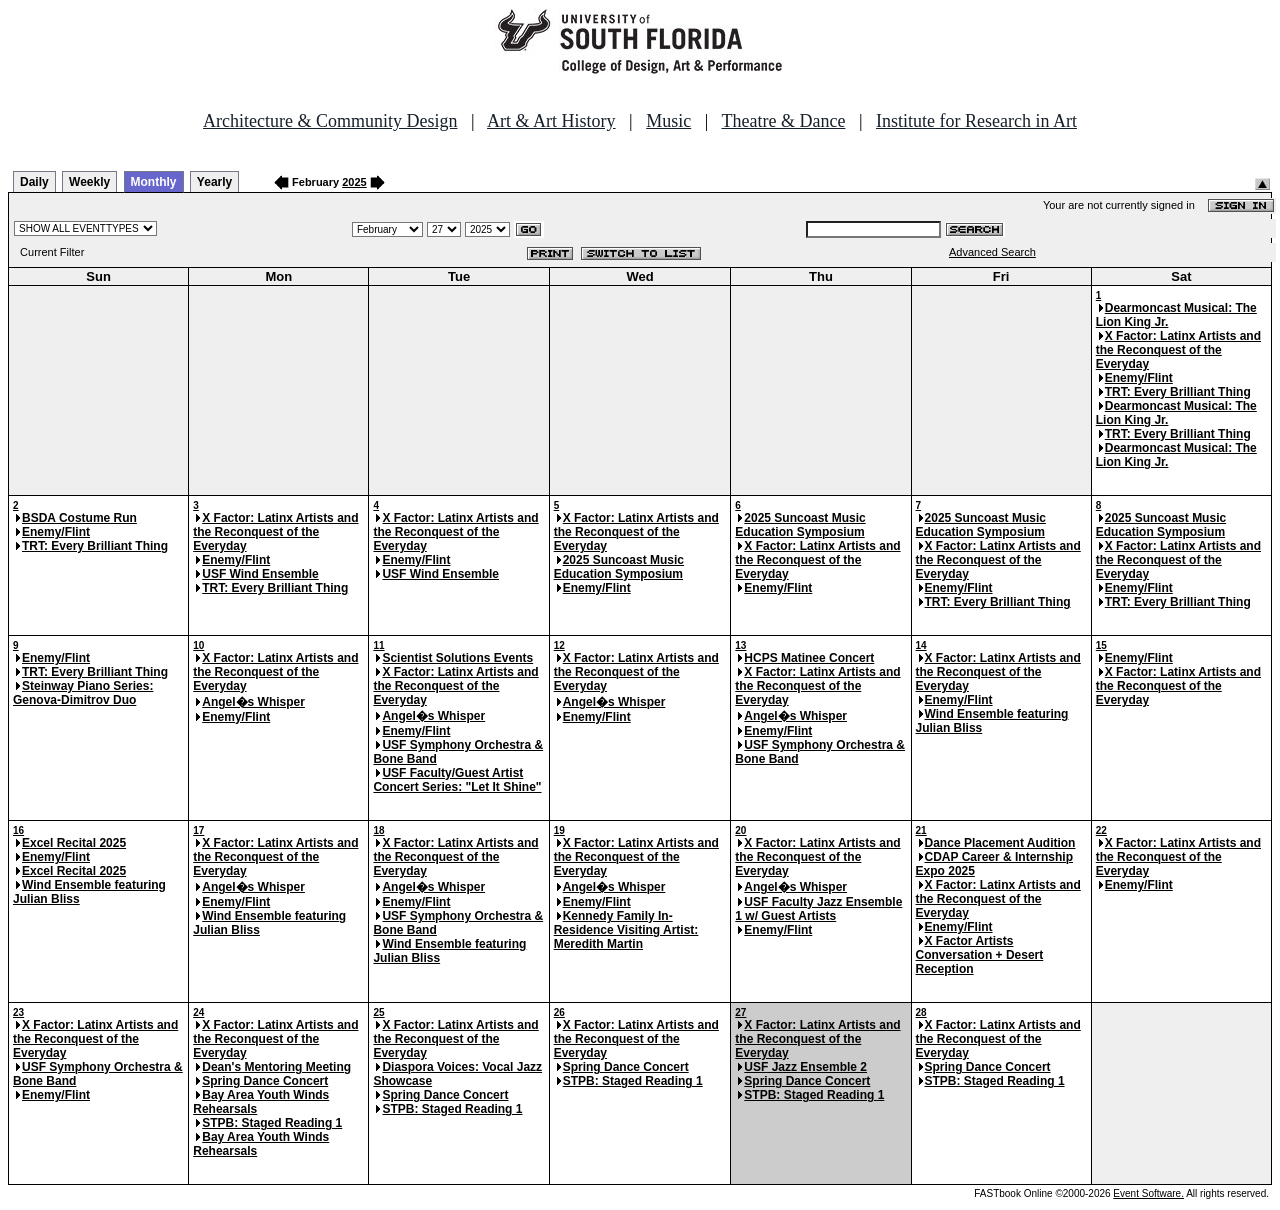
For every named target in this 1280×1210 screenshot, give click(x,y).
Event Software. (1148, 1193)
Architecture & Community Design (330, 121)
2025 (354, 182)
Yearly (214, 182)
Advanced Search (992, 252)
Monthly (154, 182)
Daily (34, 182)
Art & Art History (551, 121)
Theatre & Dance (783, 121)
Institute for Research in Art (976, 121)
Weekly (89, 182)
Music (668, 121)
